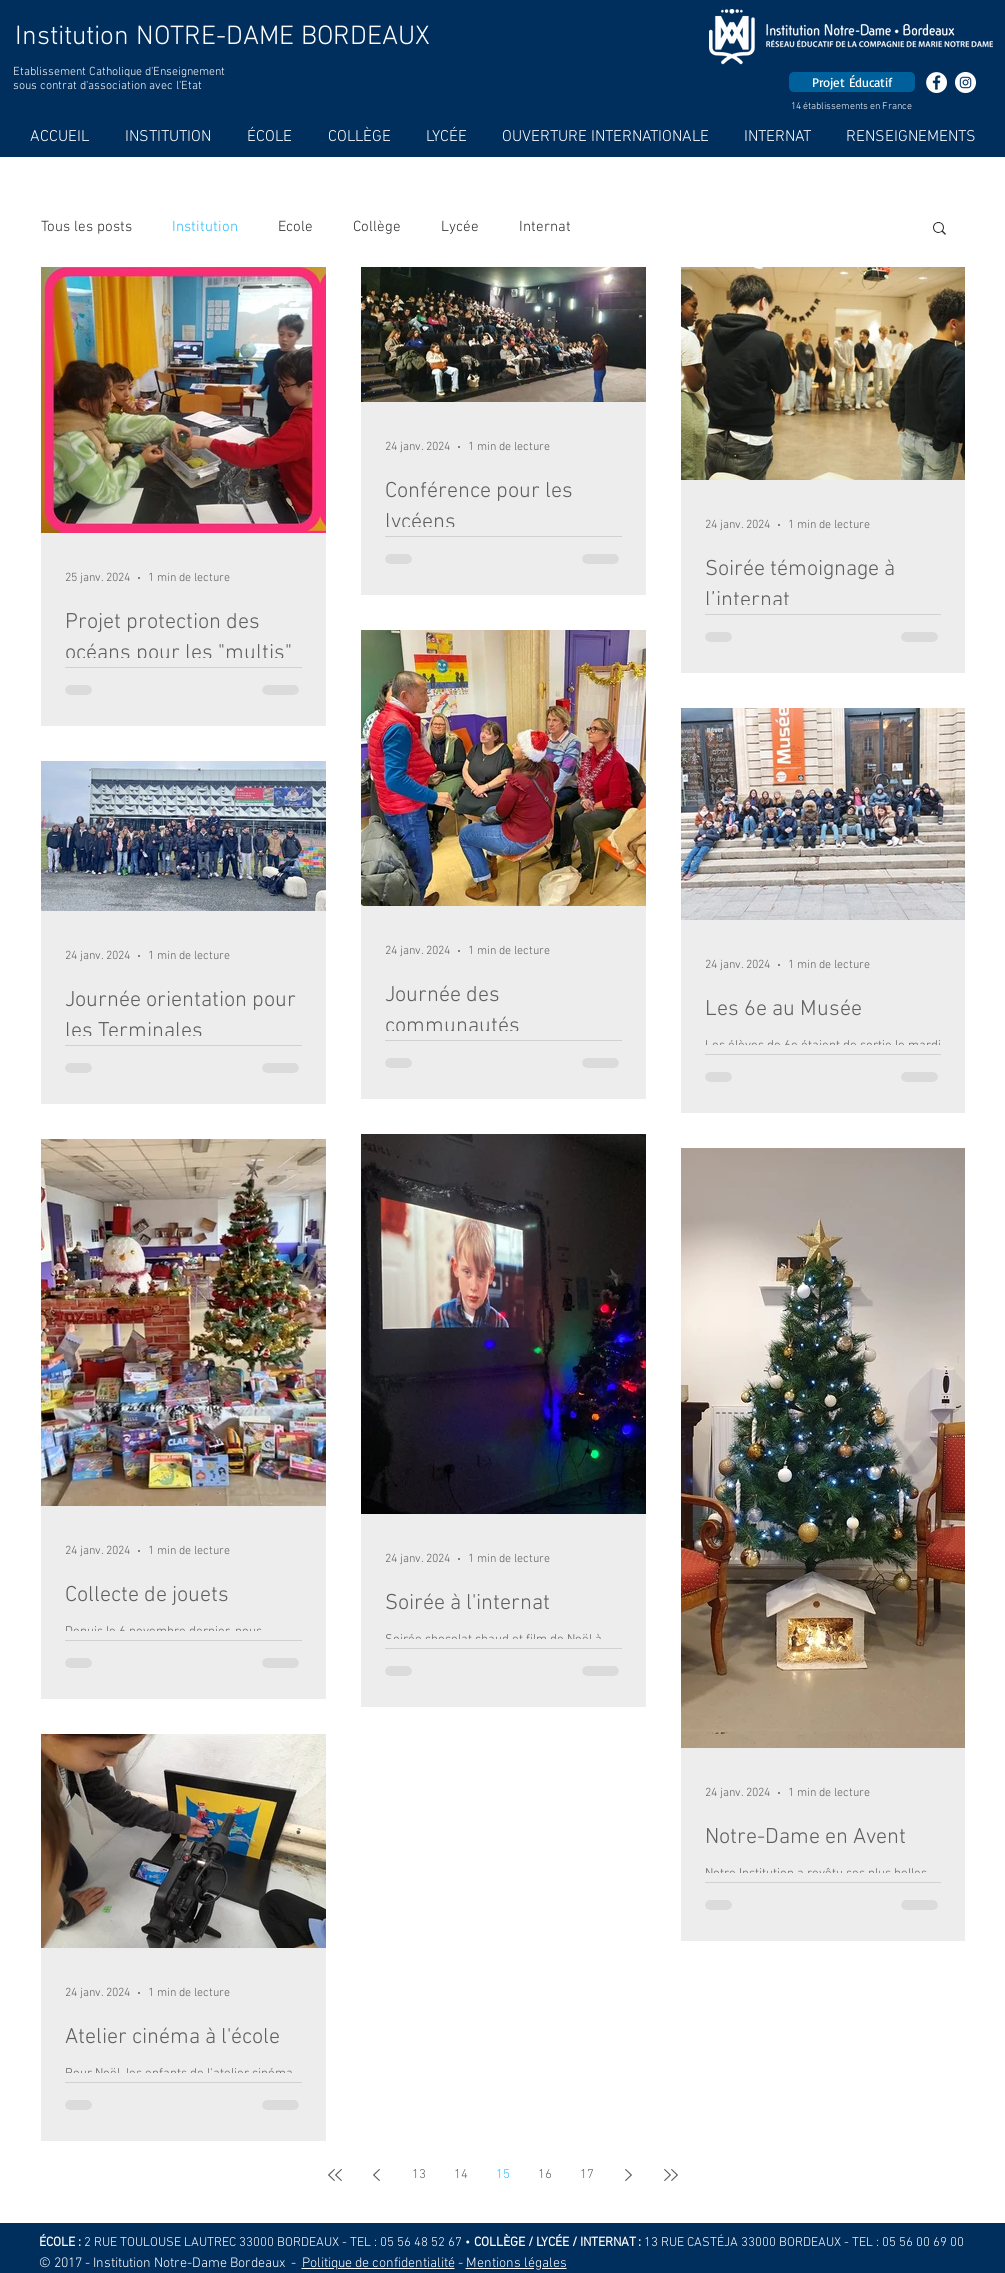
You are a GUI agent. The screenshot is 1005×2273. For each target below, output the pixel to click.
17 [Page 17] (587, 2175)
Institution (205, 227)
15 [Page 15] (503, 2175)
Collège (377, 227)
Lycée (460, 227)
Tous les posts (86, 227)
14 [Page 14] (461, 2175)
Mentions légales (516, 2263)
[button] (939, 229)
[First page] (335, 2175)
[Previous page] (377, 2175)
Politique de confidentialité (378, 2263)
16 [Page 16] (545, 2175)
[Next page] (629, 2175)
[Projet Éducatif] (852, 82)
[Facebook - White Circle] (936, 82)
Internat (545, 227)
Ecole (295, 227)
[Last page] (671, 2175)
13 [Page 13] (419, 2175)
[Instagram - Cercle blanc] (965, 82)
